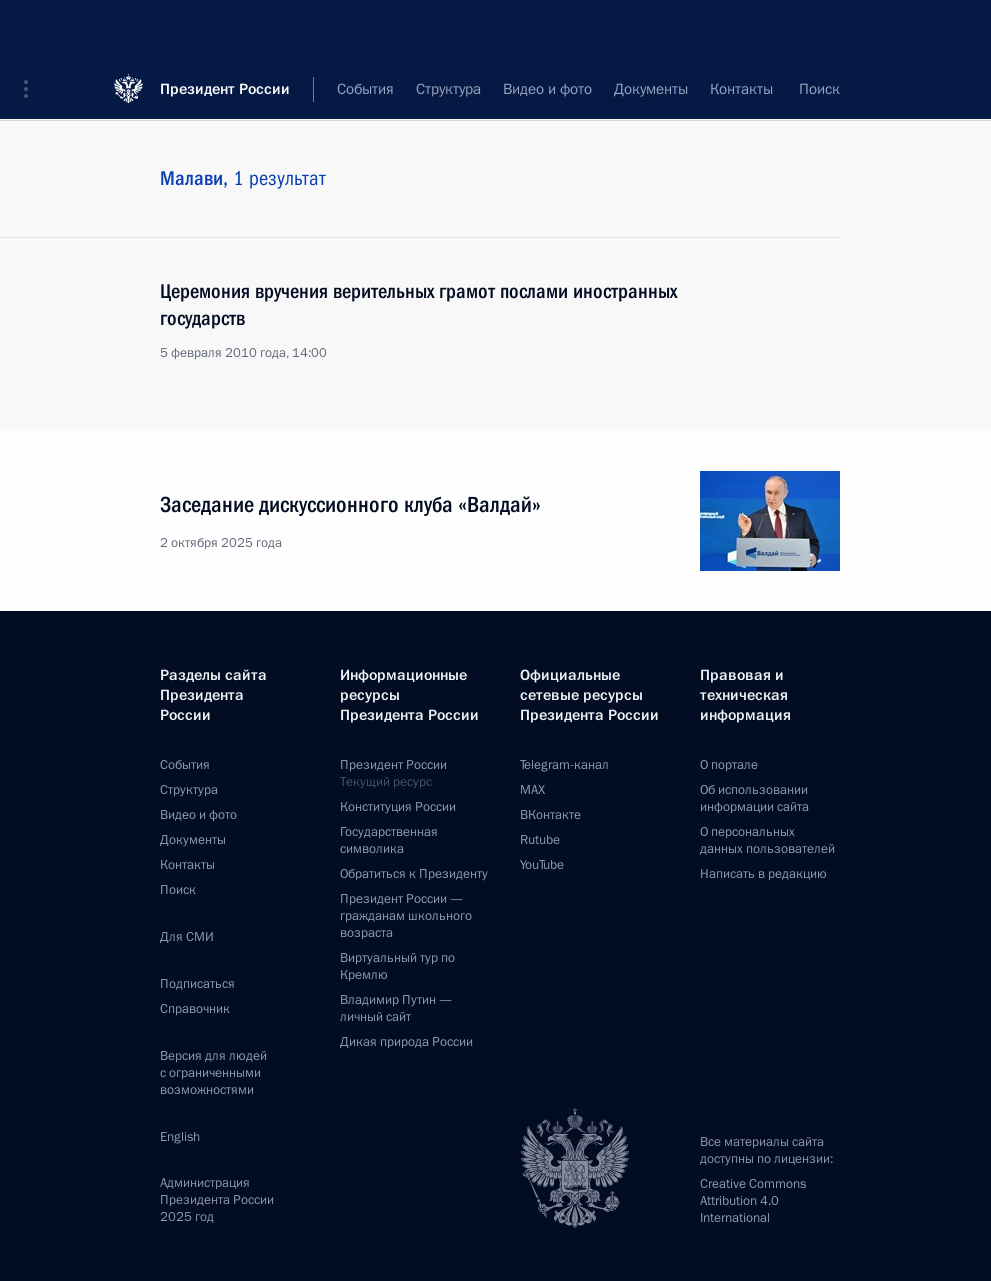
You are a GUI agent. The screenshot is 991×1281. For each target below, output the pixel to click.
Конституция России (398, 807)
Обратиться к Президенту (414, 874)
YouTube (542, 865)
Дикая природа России (406, 1042)
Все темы (644, 90)
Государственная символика (389, 840)
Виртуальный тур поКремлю (397, 966)
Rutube (540, 840)
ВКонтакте (550, 815)
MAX (532, 790)
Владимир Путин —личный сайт (396, 1008)
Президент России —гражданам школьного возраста (406, 916)
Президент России (225, 29)
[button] (33, 30)
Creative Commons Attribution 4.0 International (753, 1201)
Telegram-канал (564, 765)
